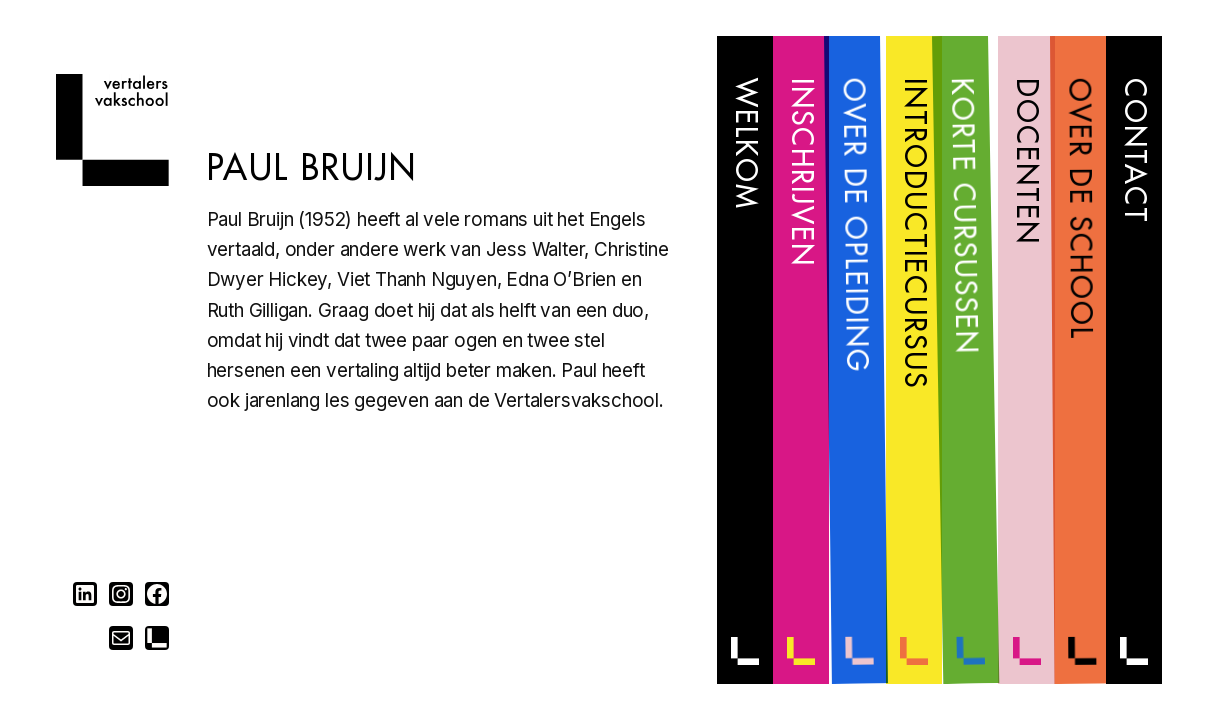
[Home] (112, 179)
